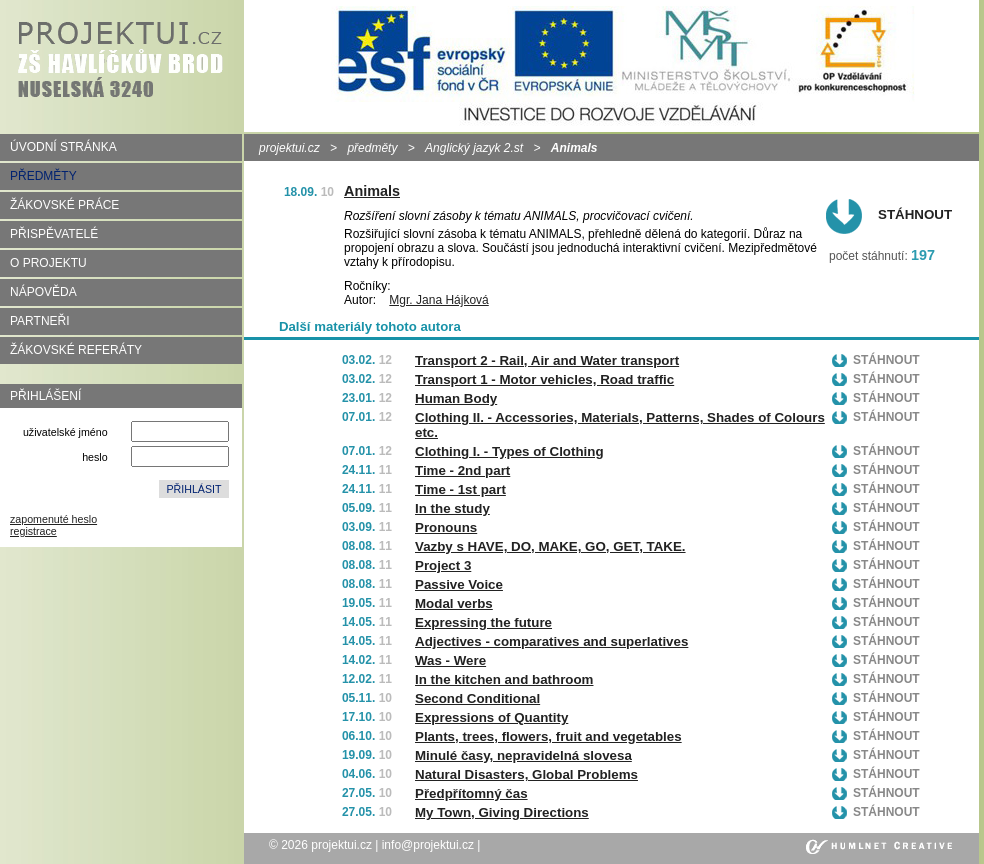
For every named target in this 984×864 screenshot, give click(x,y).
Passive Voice (459, 584)
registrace (33, 531)
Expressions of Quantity (491, 717)
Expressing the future (483, 622)
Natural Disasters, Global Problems (526, 774)
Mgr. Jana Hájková (438, 300)
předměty (372, 148)
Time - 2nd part (462, 470)
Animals (372, 191)
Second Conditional (477, 698)
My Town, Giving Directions (502, 812)
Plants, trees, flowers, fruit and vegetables (548, 736)
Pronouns (446, 527)
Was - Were (450, 660)
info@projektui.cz (428, 845)
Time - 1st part (460, 489)
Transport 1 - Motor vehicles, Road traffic (544, 379)
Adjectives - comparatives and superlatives (551, 641)
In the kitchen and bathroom (504, 679)
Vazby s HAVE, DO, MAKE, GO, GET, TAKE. (550, 546)
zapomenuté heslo (53, 519)
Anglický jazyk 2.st (474, 148)
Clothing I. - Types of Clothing (509, 451)
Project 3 (443, 565)
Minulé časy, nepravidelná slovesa (523, 755)
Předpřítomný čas (471, 793)
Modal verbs (454, 603)
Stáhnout (915, 214)
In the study (452, 508)
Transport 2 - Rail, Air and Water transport (547, 360)
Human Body (456, 398)
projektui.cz (289, 148)
